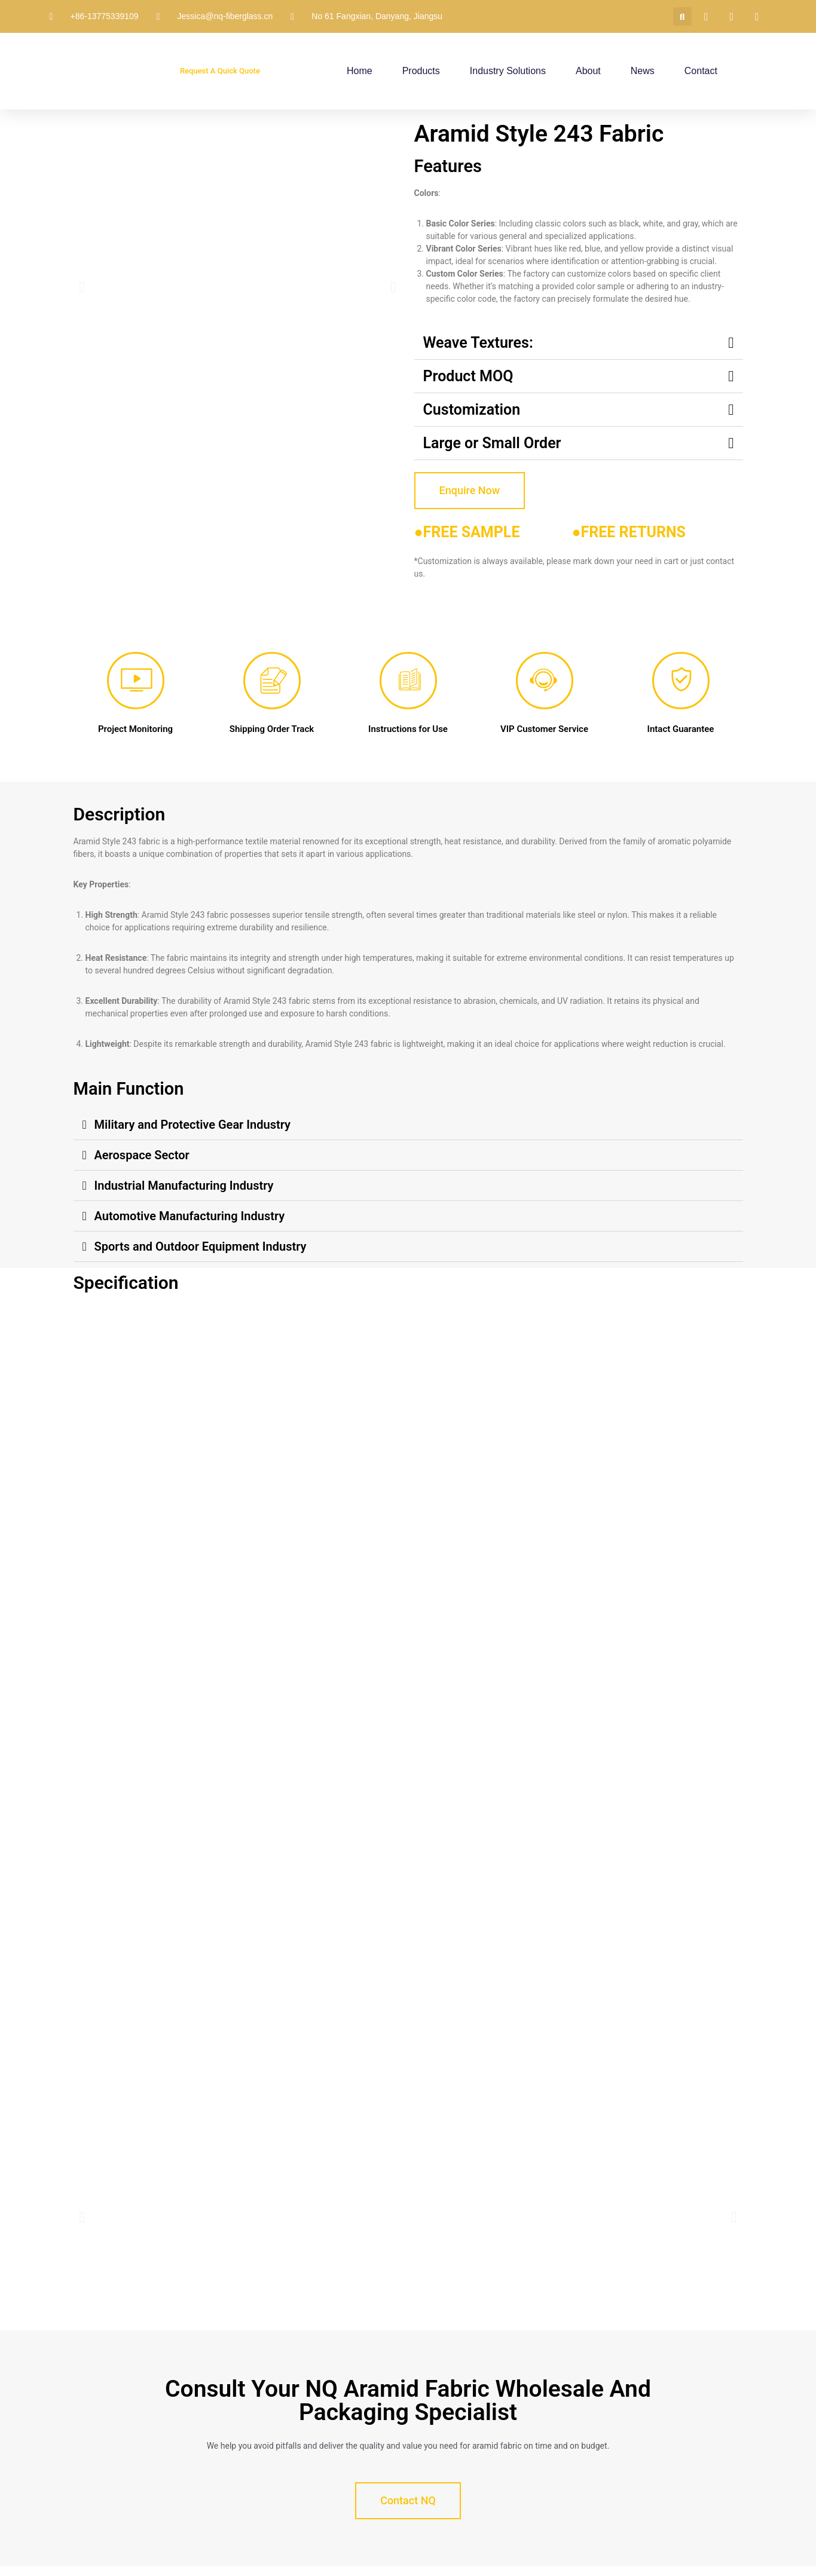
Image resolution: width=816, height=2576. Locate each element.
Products (421, 71)
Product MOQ (468, 376)
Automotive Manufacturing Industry (189, 1216)
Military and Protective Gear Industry (192, 1124)
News (643, 71)
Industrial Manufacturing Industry (184, 1185)
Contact (700, 71)
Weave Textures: (478, 342)
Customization (472, 409)
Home (359, 71)
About (588, 71)
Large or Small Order (492, 443)
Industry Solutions (508, 71)
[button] (682, 16)
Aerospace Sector (142, 1155)
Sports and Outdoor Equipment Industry (200, 1246)
